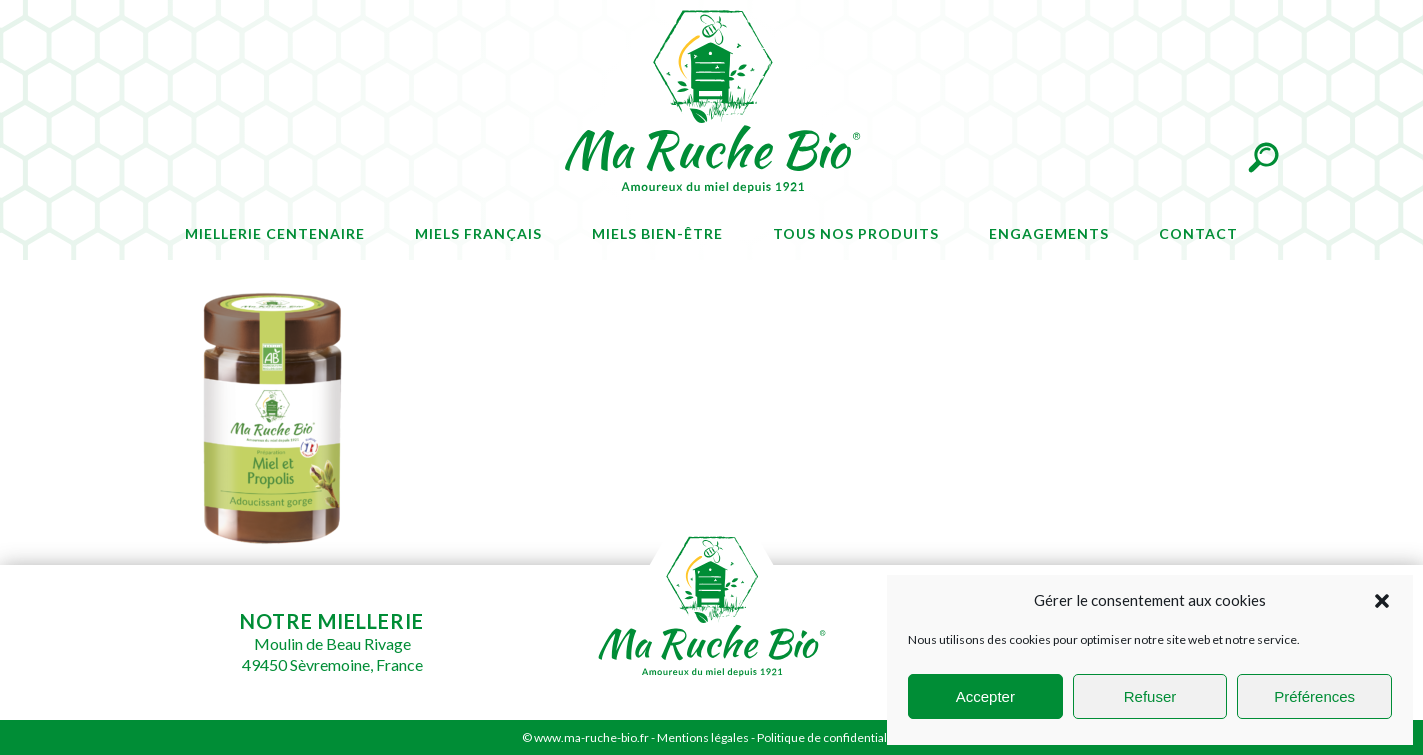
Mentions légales (703, 737)
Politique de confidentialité (829, 737)
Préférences (1314, 696)
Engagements (1049, 233)
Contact (1198, 233)
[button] (1382, 601)
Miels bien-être (657, 233)
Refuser (1150, 696)
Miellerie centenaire (275, 233)
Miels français (478, 233)
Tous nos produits (856, 233)
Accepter (985, 696)
